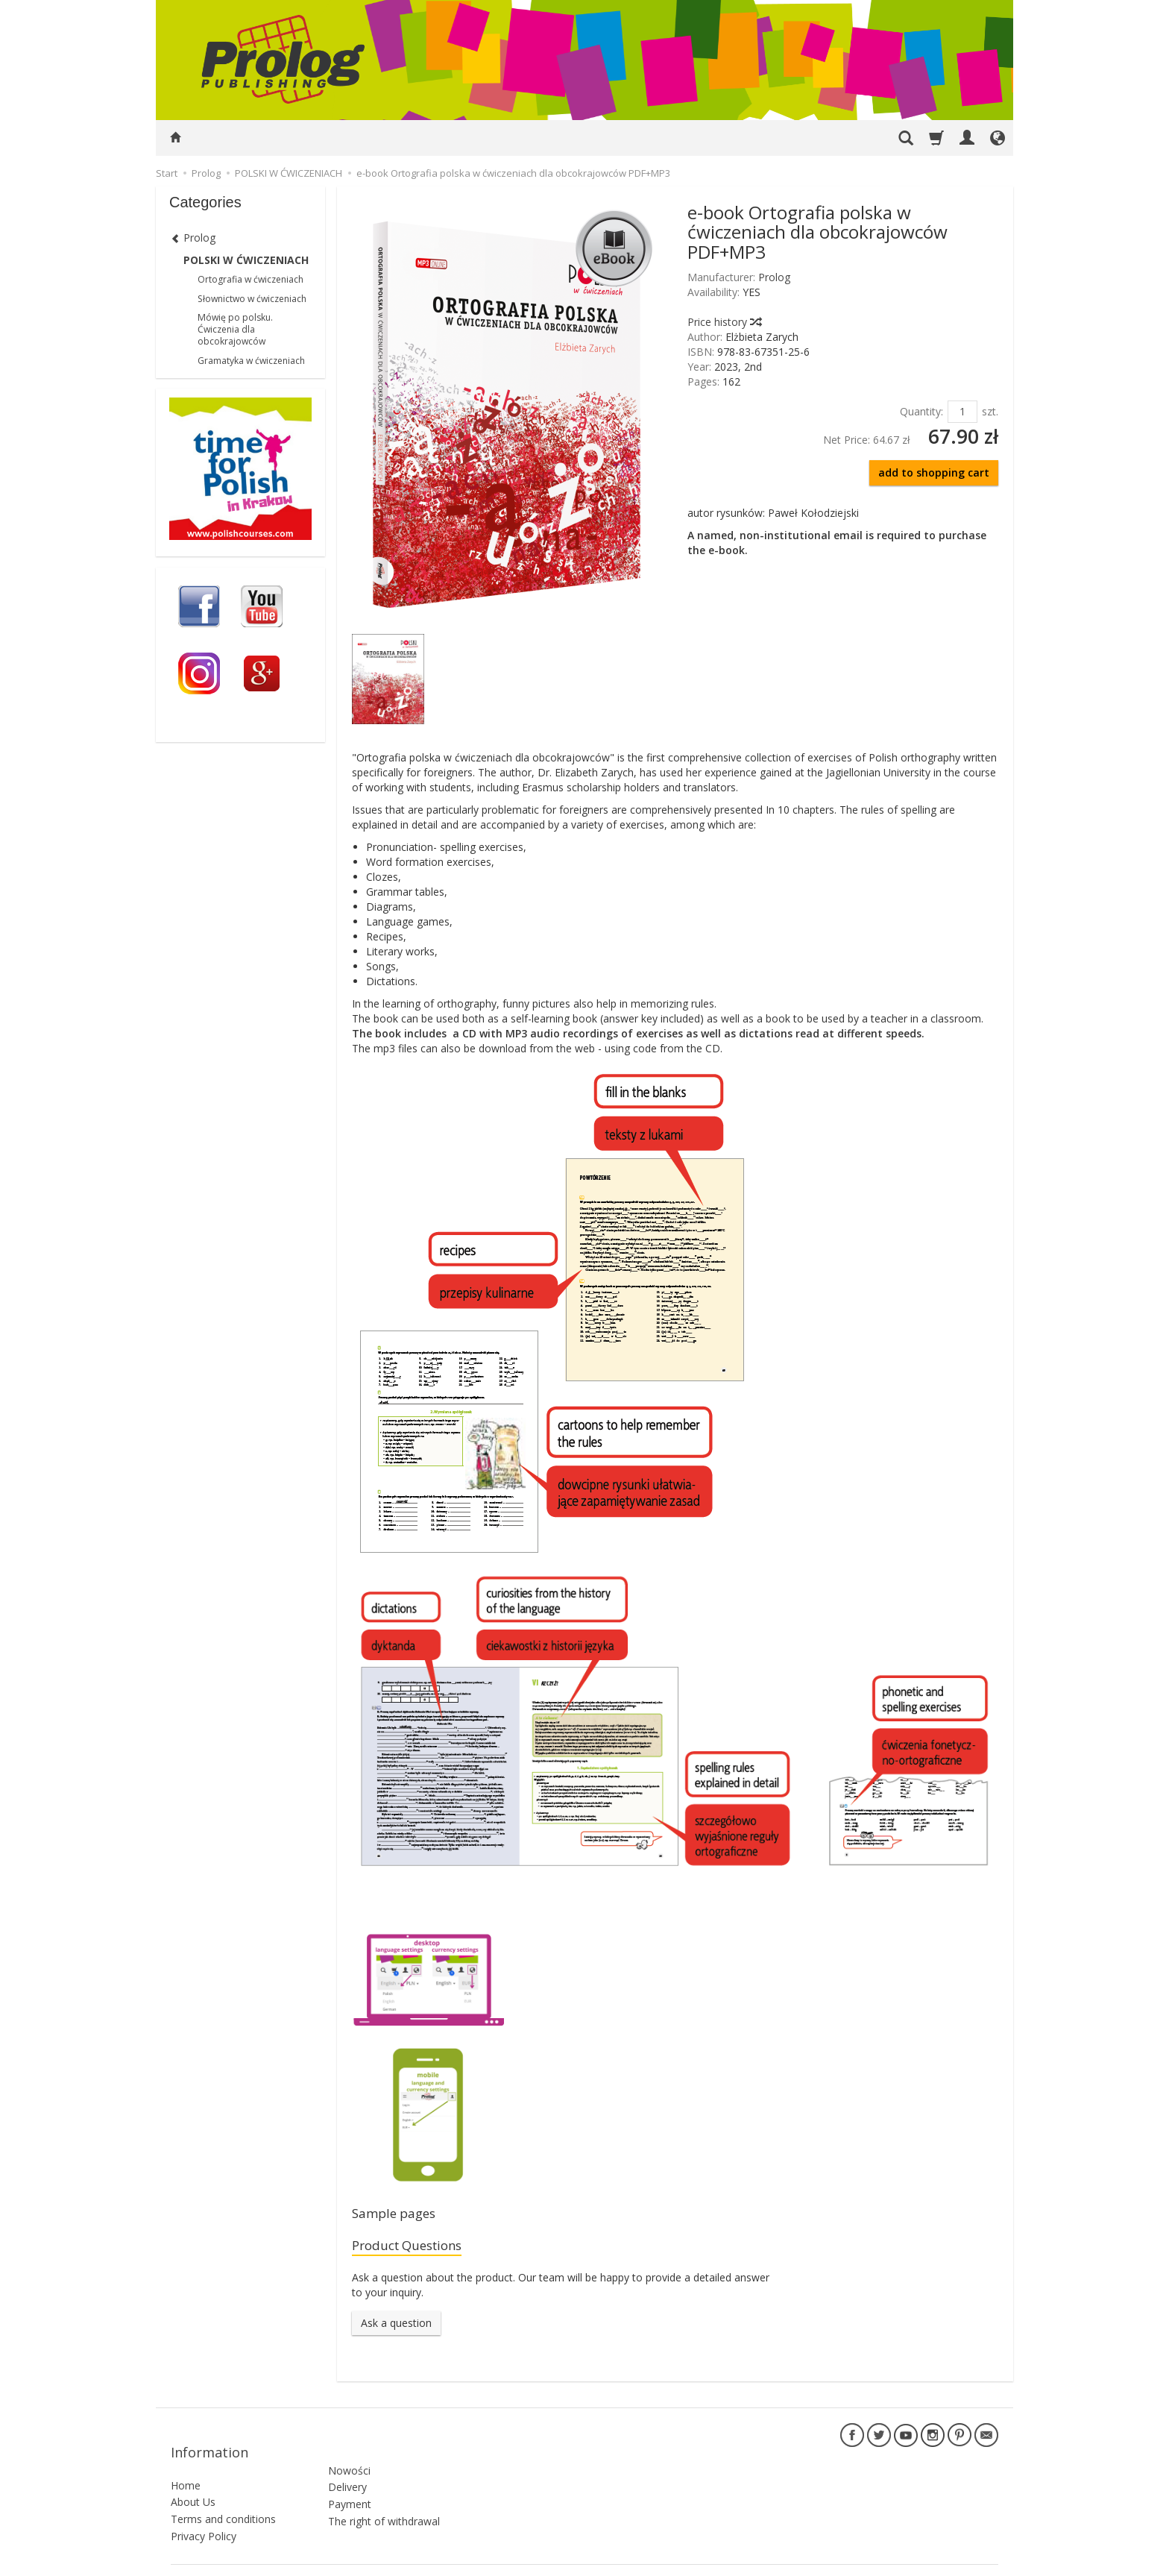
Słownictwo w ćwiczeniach (252, 298)
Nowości (349, 2444)
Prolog (774, 277)
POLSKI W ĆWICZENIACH (246, 260)
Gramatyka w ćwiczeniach (251, 360)
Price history (723, 322)
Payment (349, 2478)
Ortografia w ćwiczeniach (250, 279)
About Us (193, 2484)
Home (186, 2467)
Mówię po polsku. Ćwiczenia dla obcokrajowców (235, 329)
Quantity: (921, 411)
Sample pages (400, 2215)
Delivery (347, 2461)
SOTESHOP (976, 2560)
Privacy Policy (203, 2517)
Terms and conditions (223, 2500)
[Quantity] (962, 411)
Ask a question (396, 2329)
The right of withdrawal (384, 2495)
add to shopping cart (933, 472)
